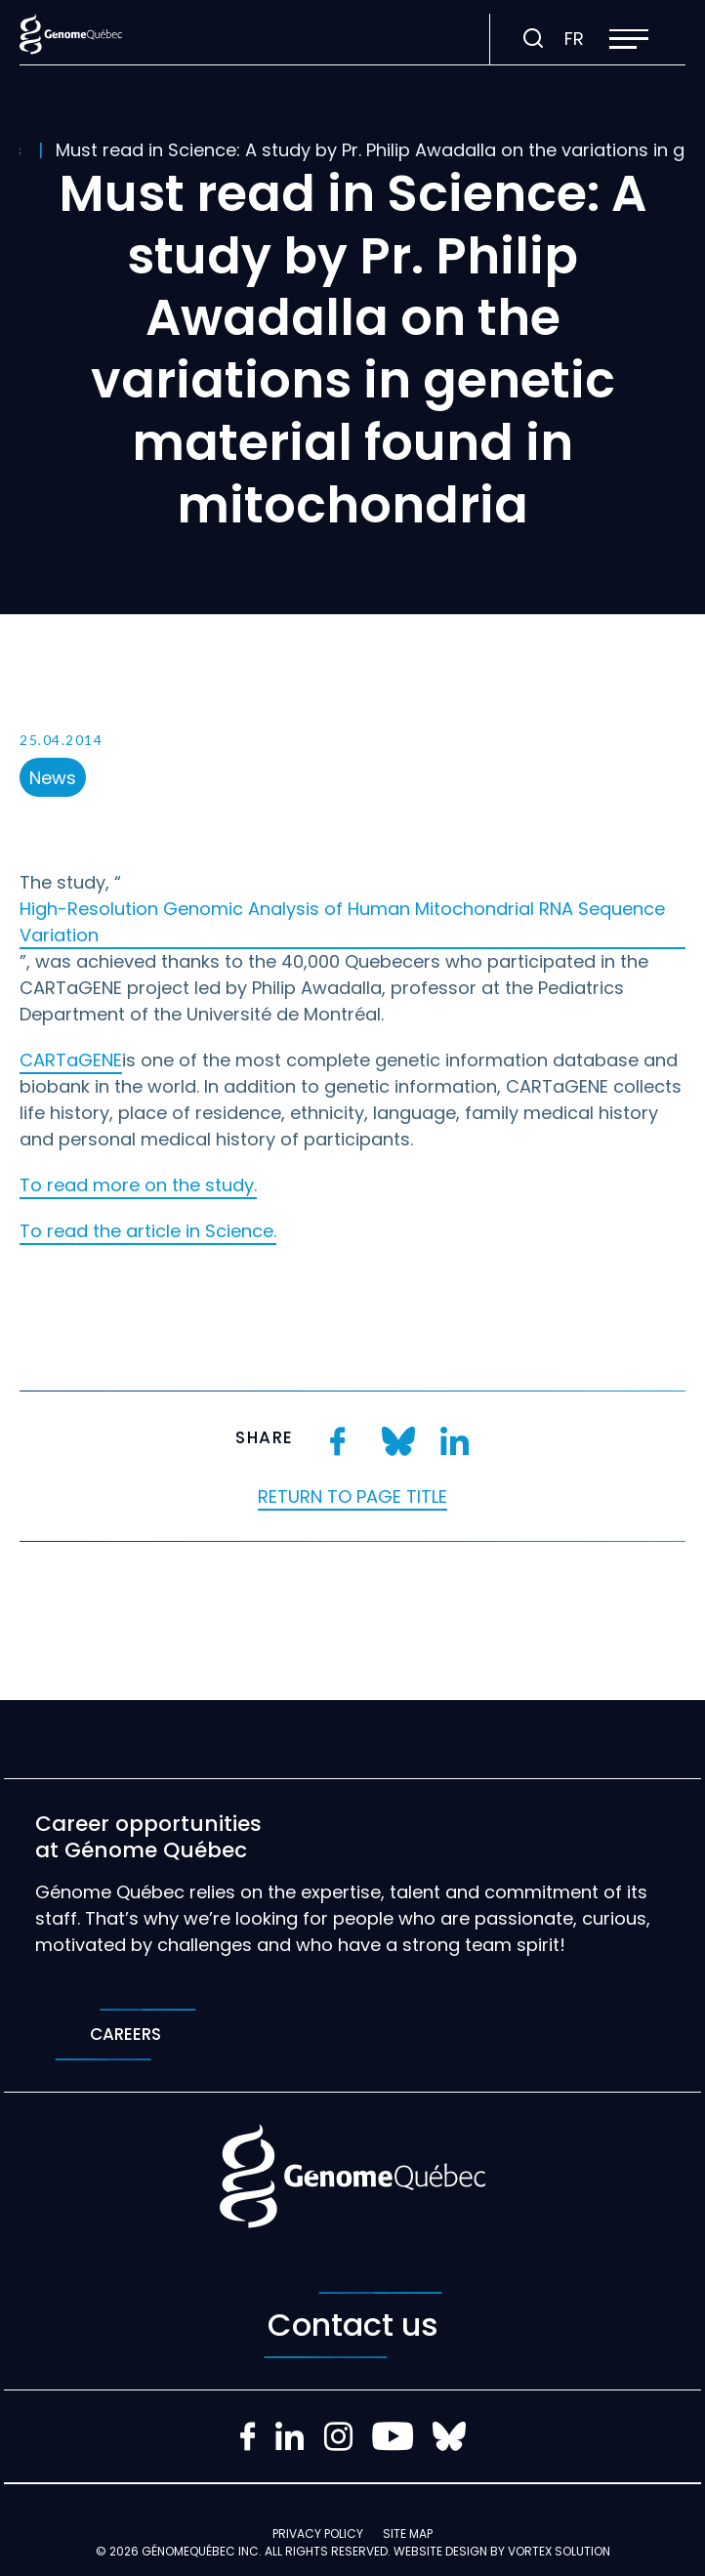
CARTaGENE (71, 1060)
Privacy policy (317, 2533)
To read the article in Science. (148, 1231)
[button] (628, 39)
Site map (408, 2533)
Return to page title (352, 1496)
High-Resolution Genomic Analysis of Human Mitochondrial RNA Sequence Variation (342, 921)
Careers (125, 2034)
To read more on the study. (138, 1185)
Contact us (353, 2325)
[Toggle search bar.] (533, 39)
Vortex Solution (559, 2551)
